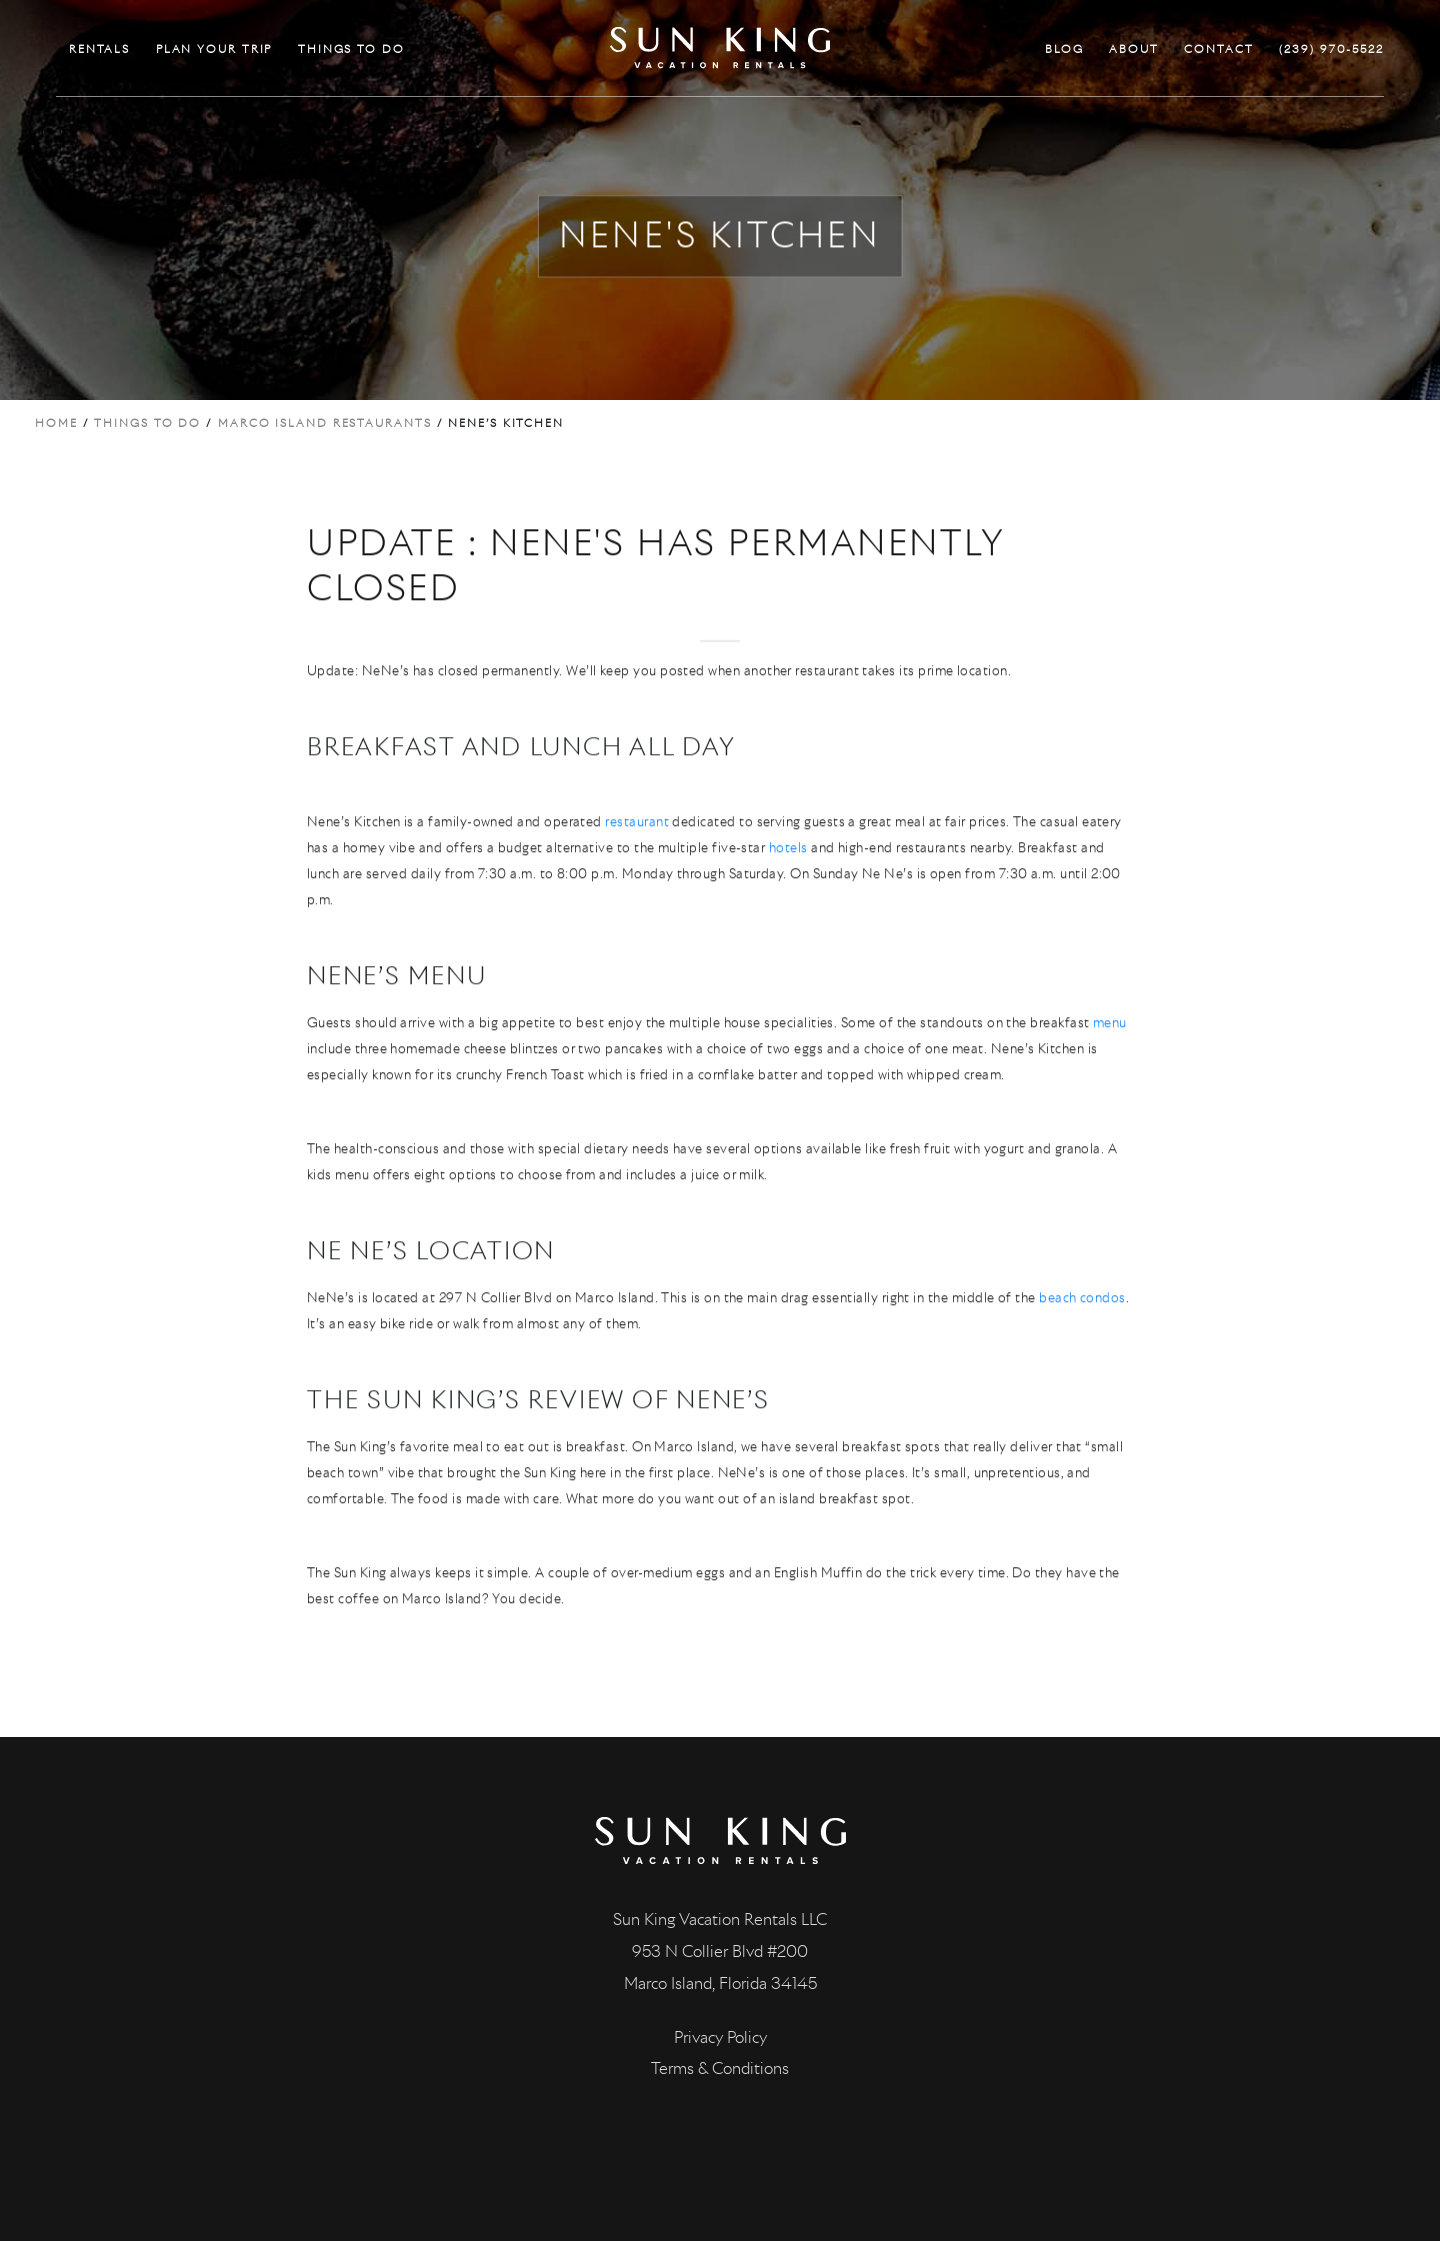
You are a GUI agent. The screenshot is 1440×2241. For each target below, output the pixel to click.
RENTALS (99, 49)
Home (56, 423)
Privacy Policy (720, 2037)
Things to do (147, 423)
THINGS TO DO (351, 49)
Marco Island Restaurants (325, 423)
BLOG (1064, 49)
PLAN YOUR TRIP (214, 49)
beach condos (1082, 1318)
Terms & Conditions (720, 2068)
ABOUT (1134, 49)
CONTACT (1218, 49)
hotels (788, 869)
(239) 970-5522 (1331, 49)
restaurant (637, 843)
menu (1110, 1044)
